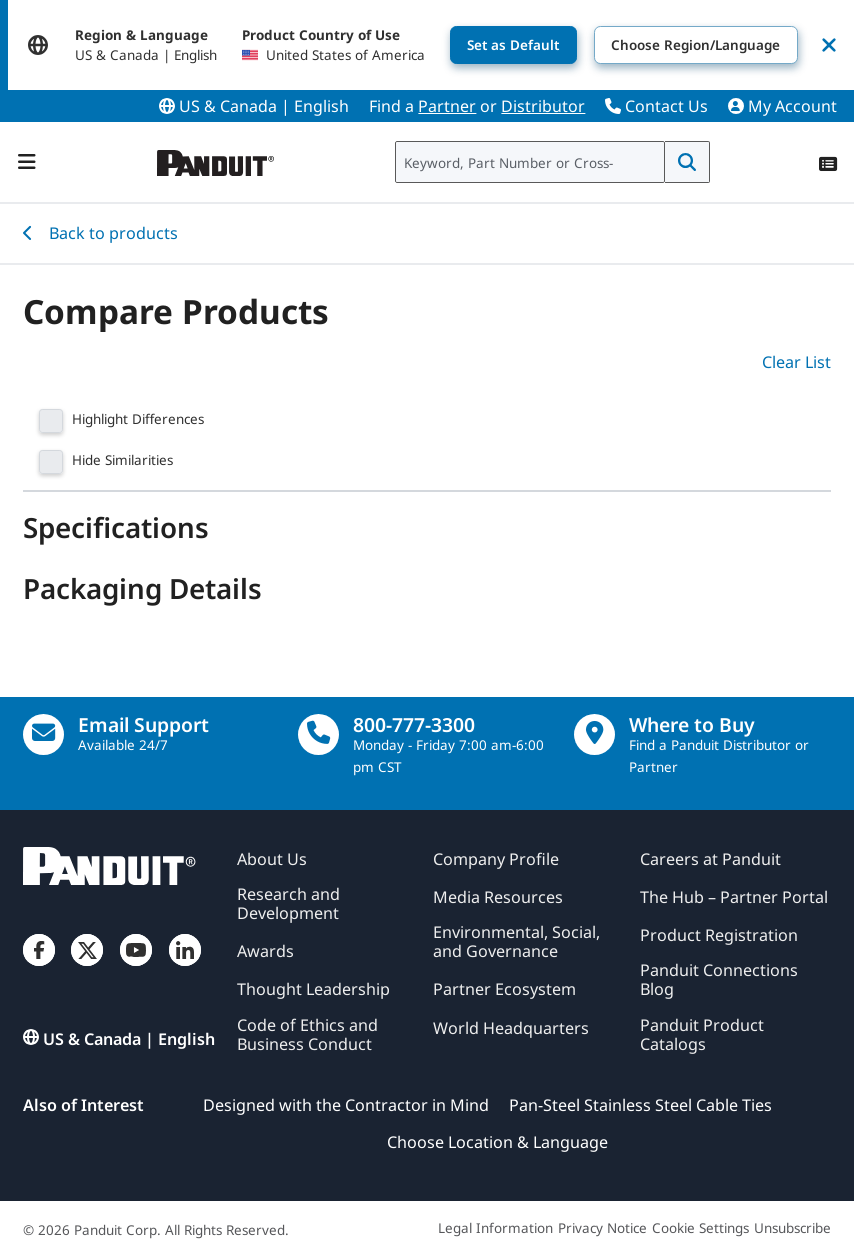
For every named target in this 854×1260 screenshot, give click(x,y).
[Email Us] (43, 734)
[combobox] (530, 162)
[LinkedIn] (185, 966)
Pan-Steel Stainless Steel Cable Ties (640, 1105)
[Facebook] (39, 966)
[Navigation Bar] (27, 162)
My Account (782, 106)
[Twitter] (87, 966)
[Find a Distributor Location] (594, 734)
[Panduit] (216, 158)
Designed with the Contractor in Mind (346, 1105)
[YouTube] (136, 966)
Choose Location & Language (497, 1142)
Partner (447, 106)
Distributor (543, 106)
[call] (318, 734)
